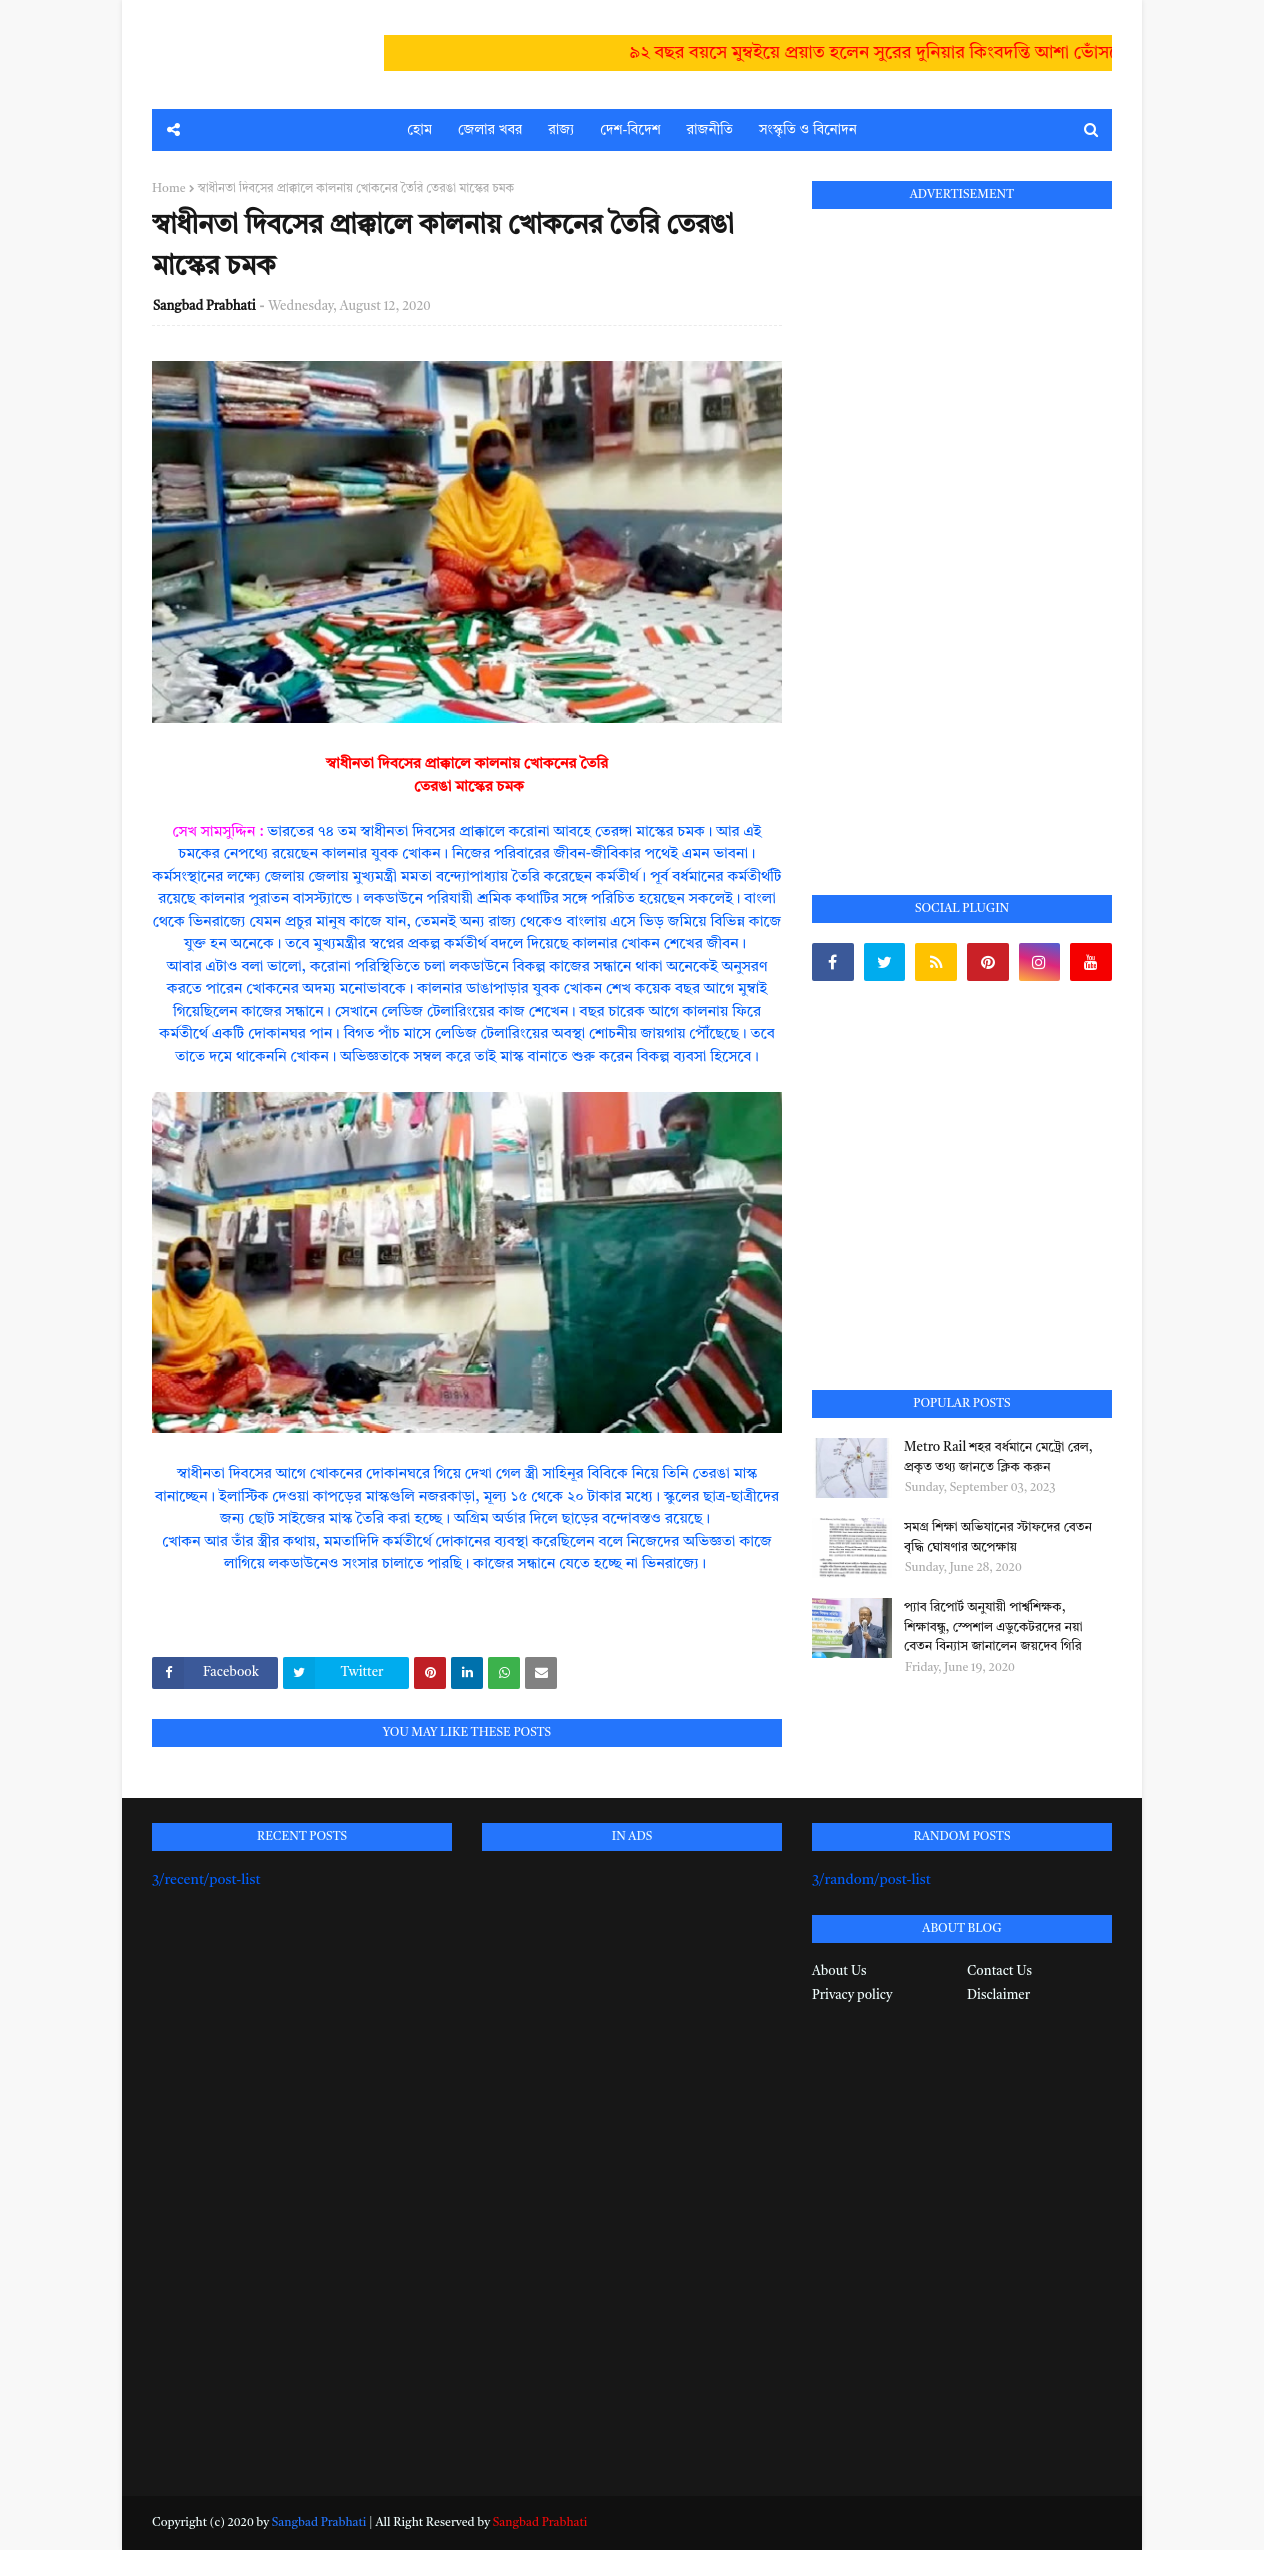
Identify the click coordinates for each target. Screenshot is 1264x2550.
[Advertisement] (962, 529)
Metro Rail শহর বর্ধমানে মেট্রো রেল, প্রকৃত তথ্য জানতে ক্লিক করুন (998, 1457)
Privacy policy (852, 1995)
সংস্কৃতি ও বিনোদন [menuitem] (808, 130)
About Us (839, 1971)
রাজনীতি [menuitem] (710, 130)
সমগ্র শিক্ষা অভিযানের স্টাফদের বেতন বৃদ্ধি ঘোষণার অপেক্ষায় (998, 1537)
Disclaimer (998, 1995)
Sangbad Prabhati (204, 306)
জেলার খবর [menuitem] (490, 130)
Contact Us (999, 1971)
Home (169, 189)
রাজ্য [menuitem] (561, 130)
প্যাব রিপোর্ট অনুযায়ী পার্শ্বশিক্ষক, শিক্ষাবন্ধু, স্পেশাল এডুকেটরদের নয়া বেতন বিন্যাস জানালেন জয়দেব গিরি (993, 1627)
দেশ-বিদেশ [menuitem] (630, 130)
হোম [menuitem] (419, 130)
